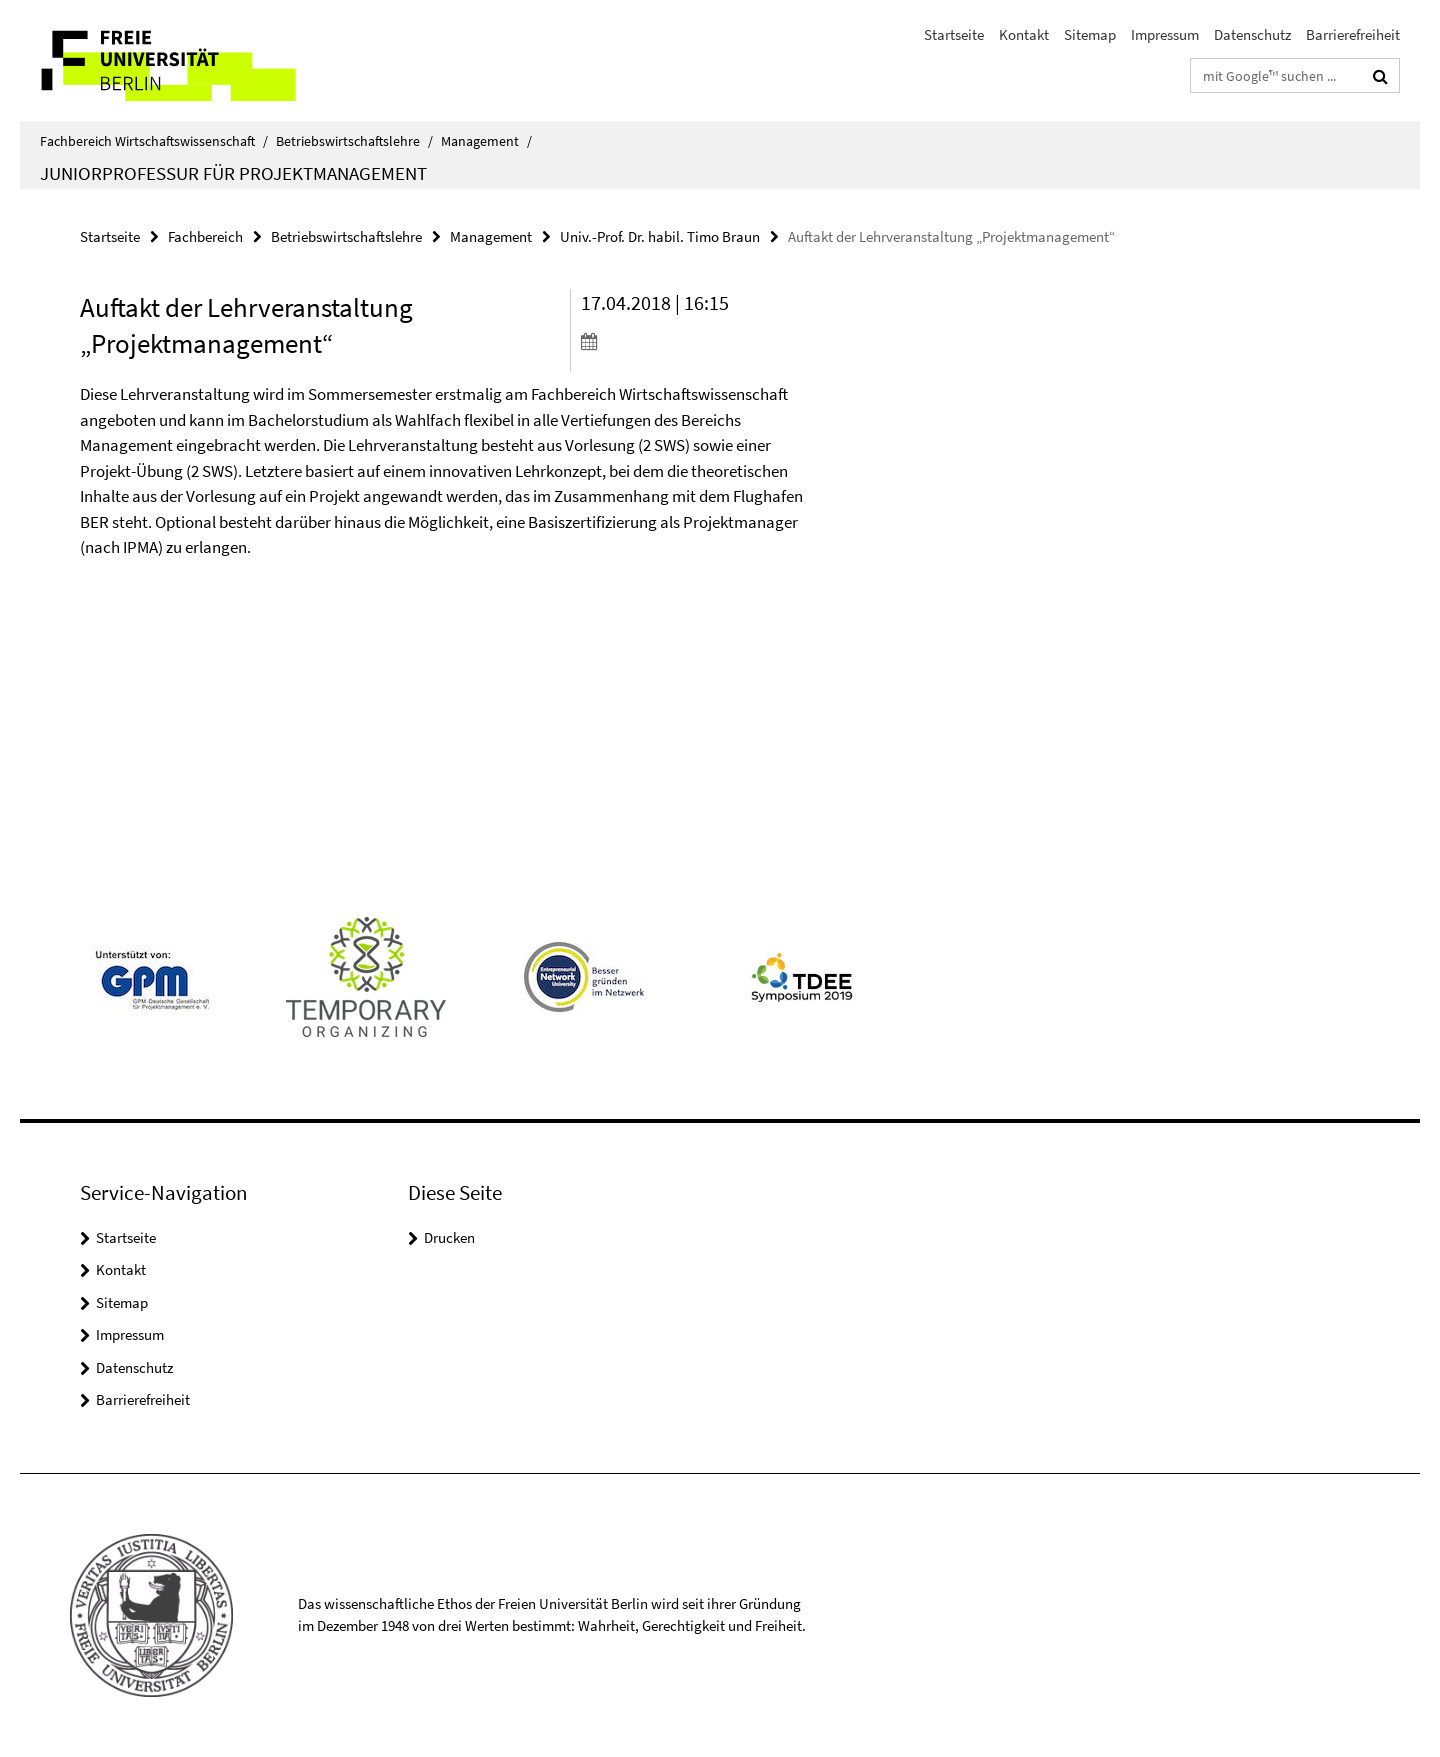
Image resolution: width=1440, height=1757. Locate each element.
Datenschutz (1252, 34)
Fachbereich (205, 236)
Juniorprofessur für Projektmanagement (233, 173)
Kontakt (1024, 34)
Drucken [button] (449, 1237)
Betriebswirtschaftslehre (354, 141)
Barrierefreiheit (1353, 34)
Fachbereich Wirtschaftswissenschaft (154, 141)
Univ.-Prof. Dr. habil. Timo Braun (660, 236)
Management (486, 141)
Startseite (954, 34)
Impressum (1165, 34)
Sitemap (1090, 34)
